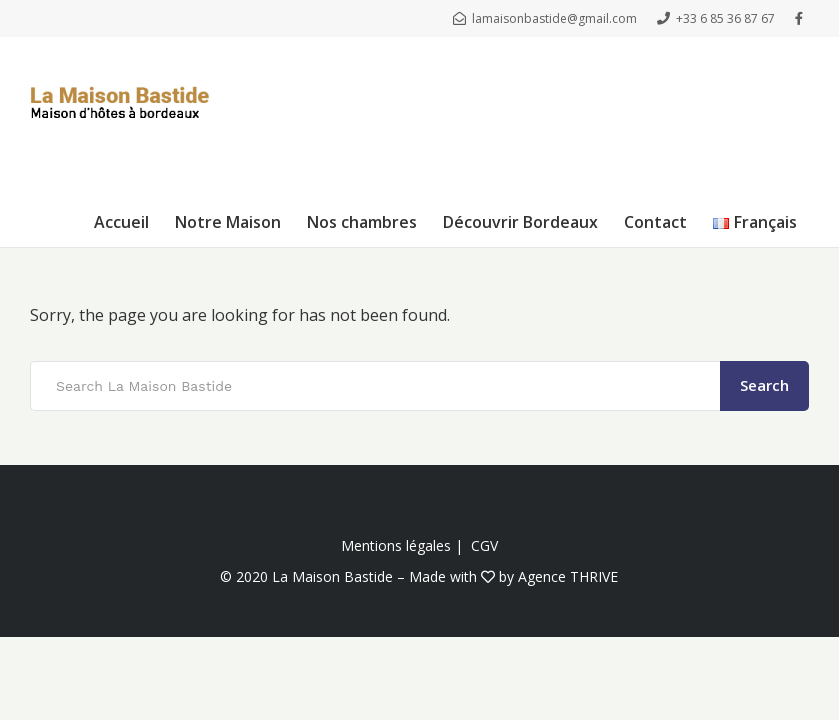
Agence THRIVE (568, 576)
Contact (655, 222)
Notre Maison (228, 222)
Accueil (121, 222)
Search (764, 385)
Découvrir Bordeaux (520, 222)
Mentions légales (396, 545)
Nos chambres (362, 222)
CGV (484, 545)
